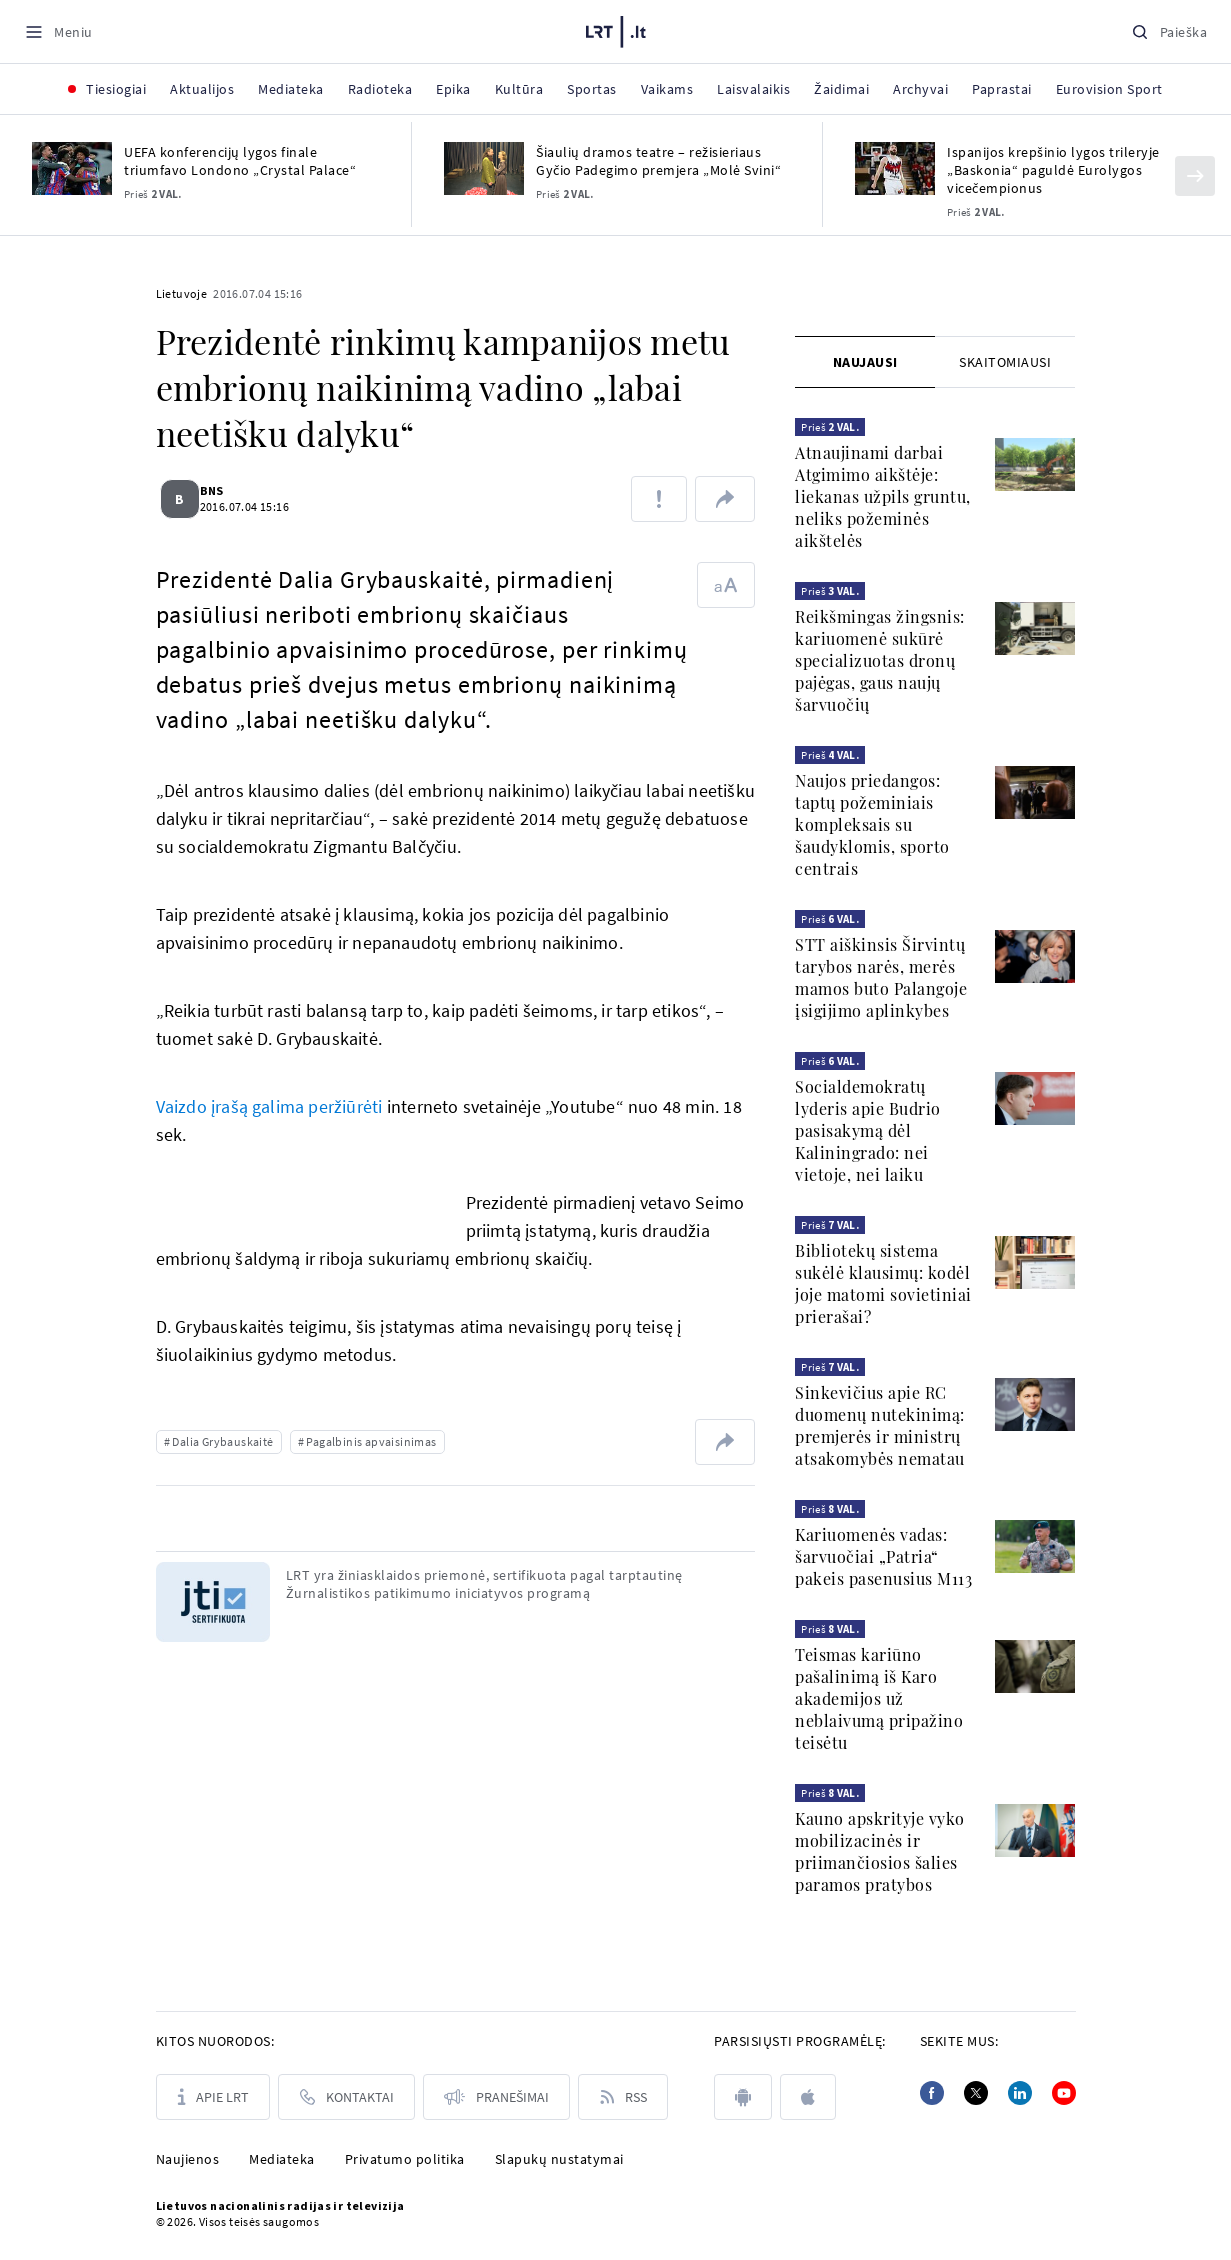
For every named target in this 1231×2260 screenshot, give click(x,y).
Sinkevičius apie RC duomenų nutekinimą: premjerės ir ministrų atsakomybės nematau (880, 1425)
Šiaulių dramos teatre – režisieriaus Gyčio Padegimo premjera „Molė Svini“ (658, 161)
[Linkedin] (1020, 2093)
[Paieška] (1169, 31)
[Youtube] (1064, 2093)
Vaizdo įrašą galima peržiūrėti (271, 1106)
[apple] (808, 2097)
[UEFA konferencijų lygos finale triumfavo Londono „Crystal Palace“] (72, 168)
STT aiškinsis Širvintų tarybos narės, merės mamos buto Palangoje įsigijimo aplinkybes (881, 977)
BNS (224, 490)
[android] (743, 2097)
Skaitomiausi (1005, 362)
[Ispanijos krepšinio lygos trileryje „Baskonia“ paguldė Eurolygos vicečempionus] (895, 168)
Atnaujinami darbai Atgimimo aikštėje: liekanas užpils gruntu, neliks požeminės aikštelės (883, 496)
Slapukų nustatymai (559, 2159)
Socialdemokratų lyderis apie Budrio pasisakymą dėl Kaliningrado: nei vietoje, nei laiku (868, 1130)
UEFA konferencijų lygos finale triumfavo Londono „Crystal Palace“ (240, 161)
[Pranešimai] (496, 2097)
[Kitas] (1195, 176)
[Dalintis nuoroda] (725, 499)
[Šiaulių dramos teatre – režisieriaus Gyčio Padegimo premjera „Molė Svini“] (484, 168)
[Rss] (623, 2097)
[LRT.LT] (616, 29)
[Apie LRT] (213, 2097)
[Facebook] (932, 2093)
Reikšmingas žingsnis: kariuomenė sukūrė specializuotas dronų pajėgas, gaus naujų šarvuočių (880, 660)
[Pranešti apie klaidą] (659, 499)
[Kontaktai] (346, 2097)
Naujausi (865, 362)
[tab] (865, 362)
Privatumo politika (405, 2159)
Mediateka (282, 2159)
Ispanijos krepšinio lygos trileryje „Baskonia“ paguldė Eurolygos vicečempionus (1053, 170)
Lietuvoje (182, 293)
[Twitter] (976, 2093)
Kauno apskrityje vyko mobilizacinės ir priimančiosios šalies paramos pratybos (880, 1851)
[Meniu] (58, 31)
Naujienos (188, 2159)
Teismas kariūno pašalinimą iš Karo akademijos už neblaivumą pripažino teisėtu (879, 1698)
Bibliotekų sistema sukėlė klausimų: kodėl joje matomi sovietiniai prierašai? (883, 1283)
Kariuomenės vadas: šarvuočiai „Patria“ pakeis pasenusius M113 (883, 1556)
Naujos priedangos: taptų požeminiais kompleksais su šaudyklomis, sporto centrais (872, 824)
